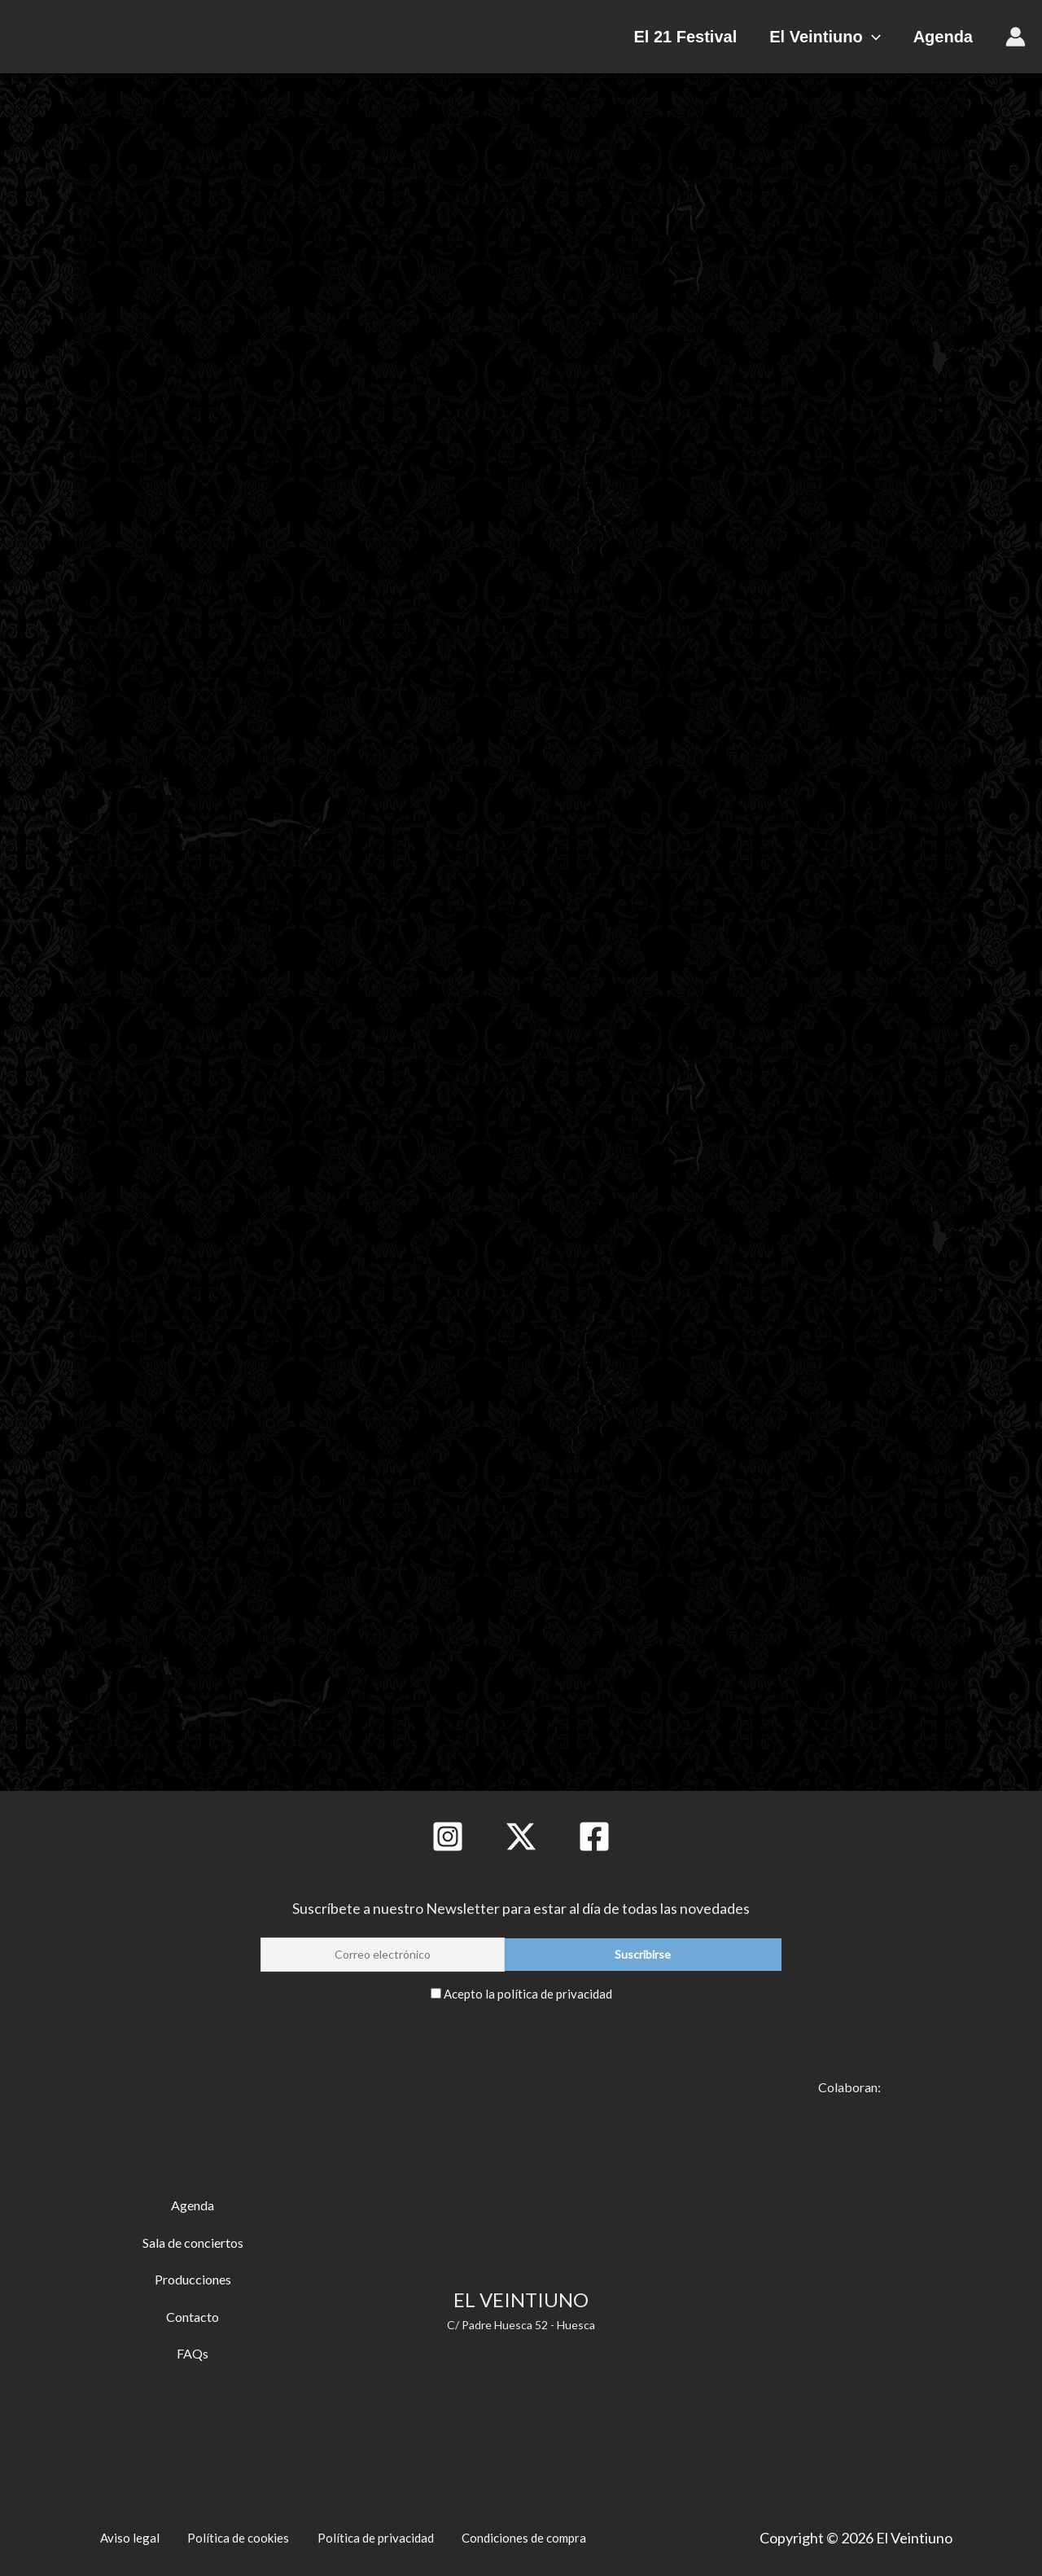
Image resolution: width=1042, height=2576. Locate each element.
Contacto (192, 2314)
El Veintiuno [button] (841, 36)
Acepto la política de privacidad (528, 1993)
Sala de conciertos (192, 2240)
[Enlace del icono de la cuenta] (1015, 36)
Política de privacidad (368, 2533)
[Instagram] (447, 1836)
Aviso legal (121, 2533)
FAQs (192, 2351)
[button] (888, 36)
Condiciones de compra (524, 2533)
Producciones (193, 2276)
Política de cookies (228, 2533)
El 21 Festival (717, 37)
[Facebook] (594, 1836)
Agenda (943, 37)
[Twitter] (521, 1836)
